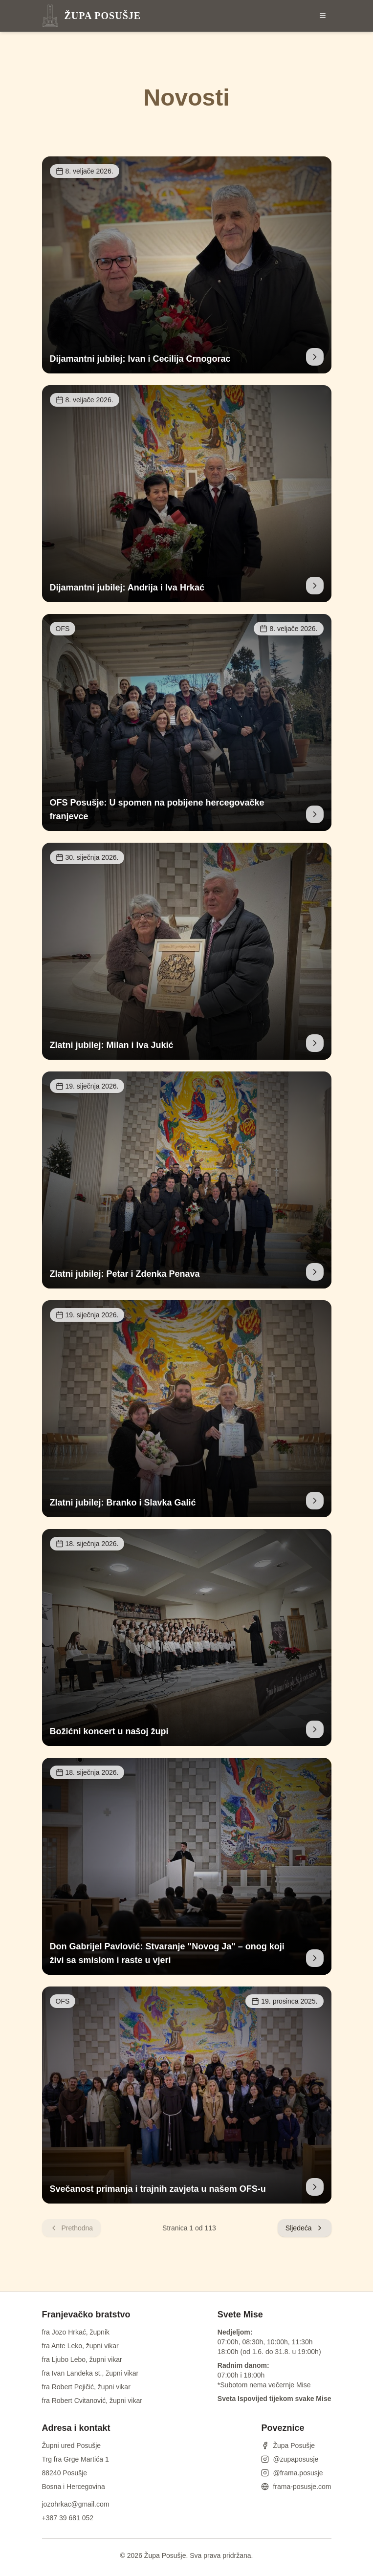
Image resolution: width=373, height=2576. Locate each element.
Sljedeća (304, 2228)
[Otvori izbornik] (322, 15)
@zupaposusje (289, 2459)
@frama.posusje (292, 2473)
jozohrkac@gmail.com (76, 2504)
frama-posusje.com (296, 2486)
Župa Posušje (288, 2445)
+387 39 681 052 (68, 2518)
